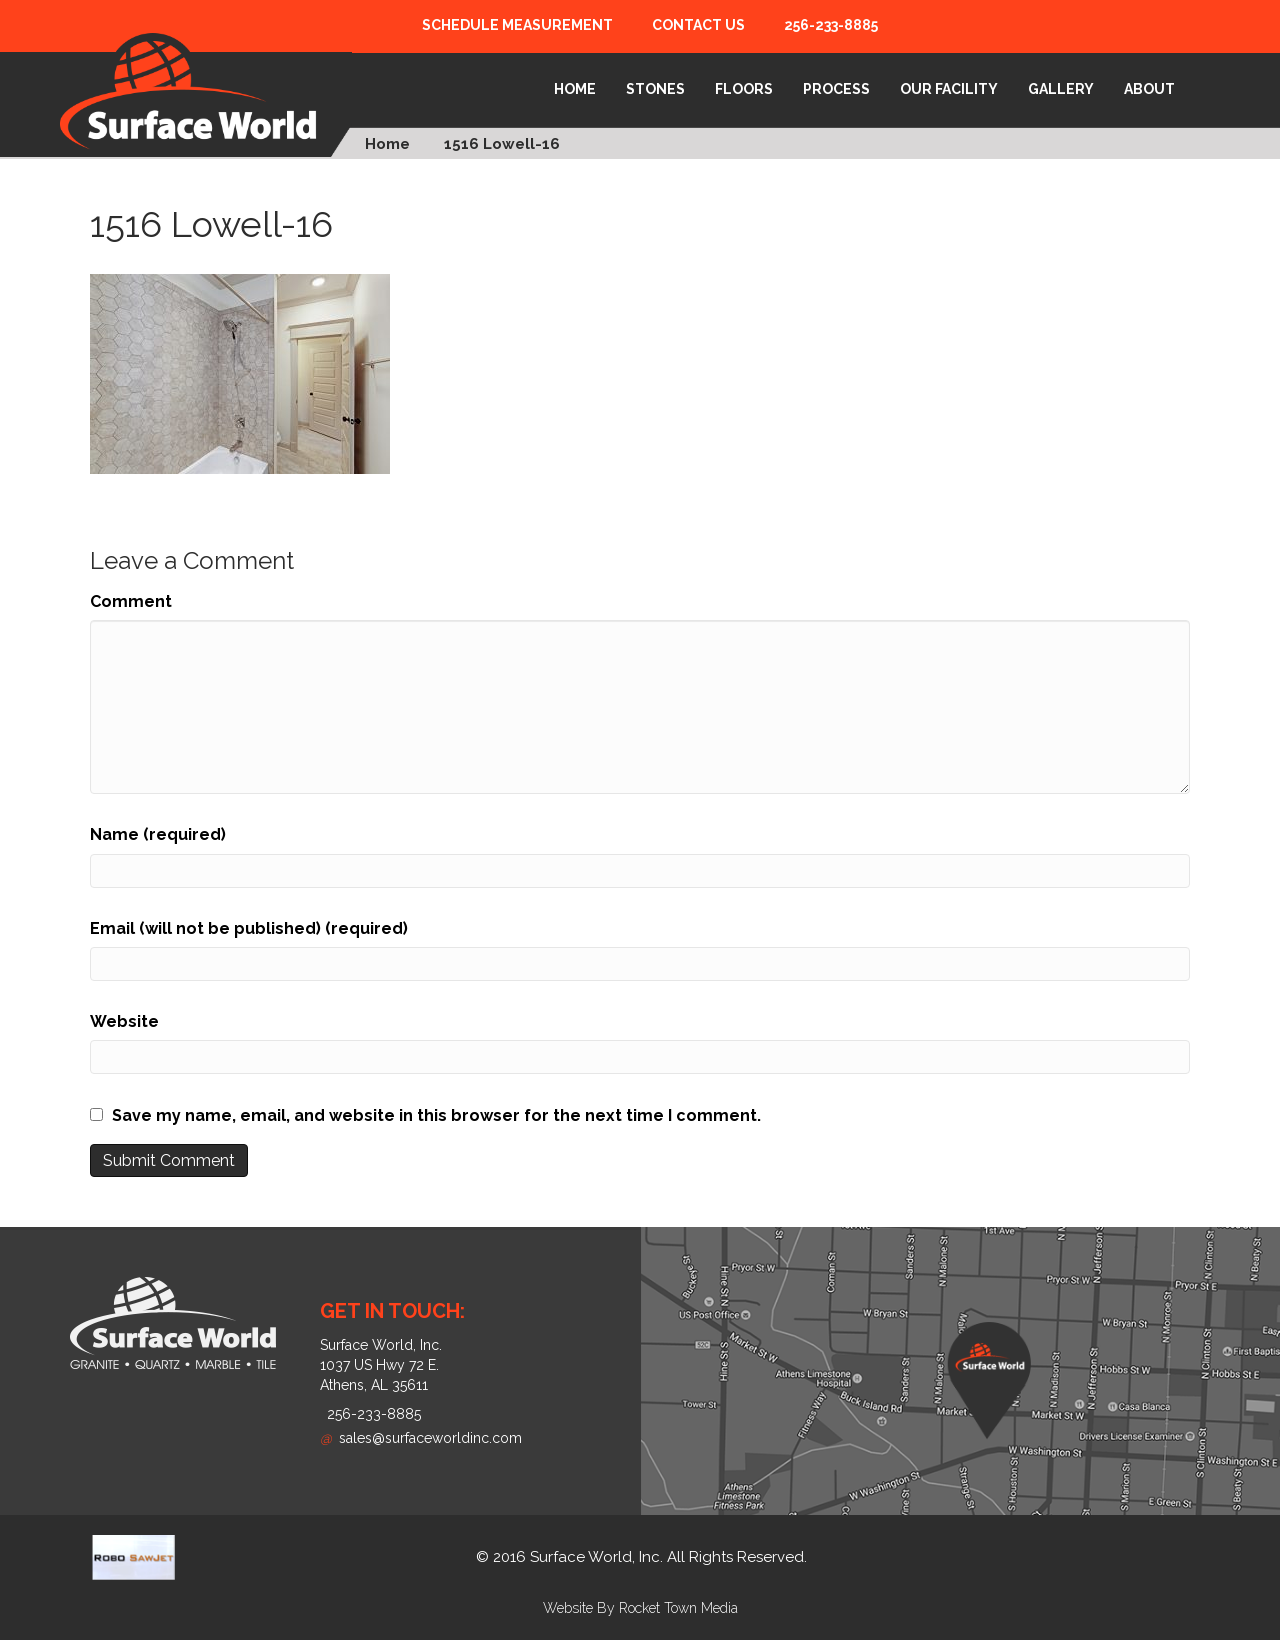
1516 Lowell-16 (502, 144)
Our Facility (949, 89)
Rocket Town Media (678, 1608)
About (1149, 89)
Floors (744, 89)
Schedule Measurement (517, 25)
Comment (131, 601)
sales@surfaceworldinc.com (421, 1438)
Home (575, 89)
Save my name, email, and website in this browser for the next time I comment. (436, 1115)
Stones (655, 89)
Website (124, 1021)
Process (836, 89)
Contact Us (698, 25)
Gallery (1061, 89)
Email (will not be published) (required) (249, 928)
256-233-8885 (831, 25)
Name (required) (158, 834)
